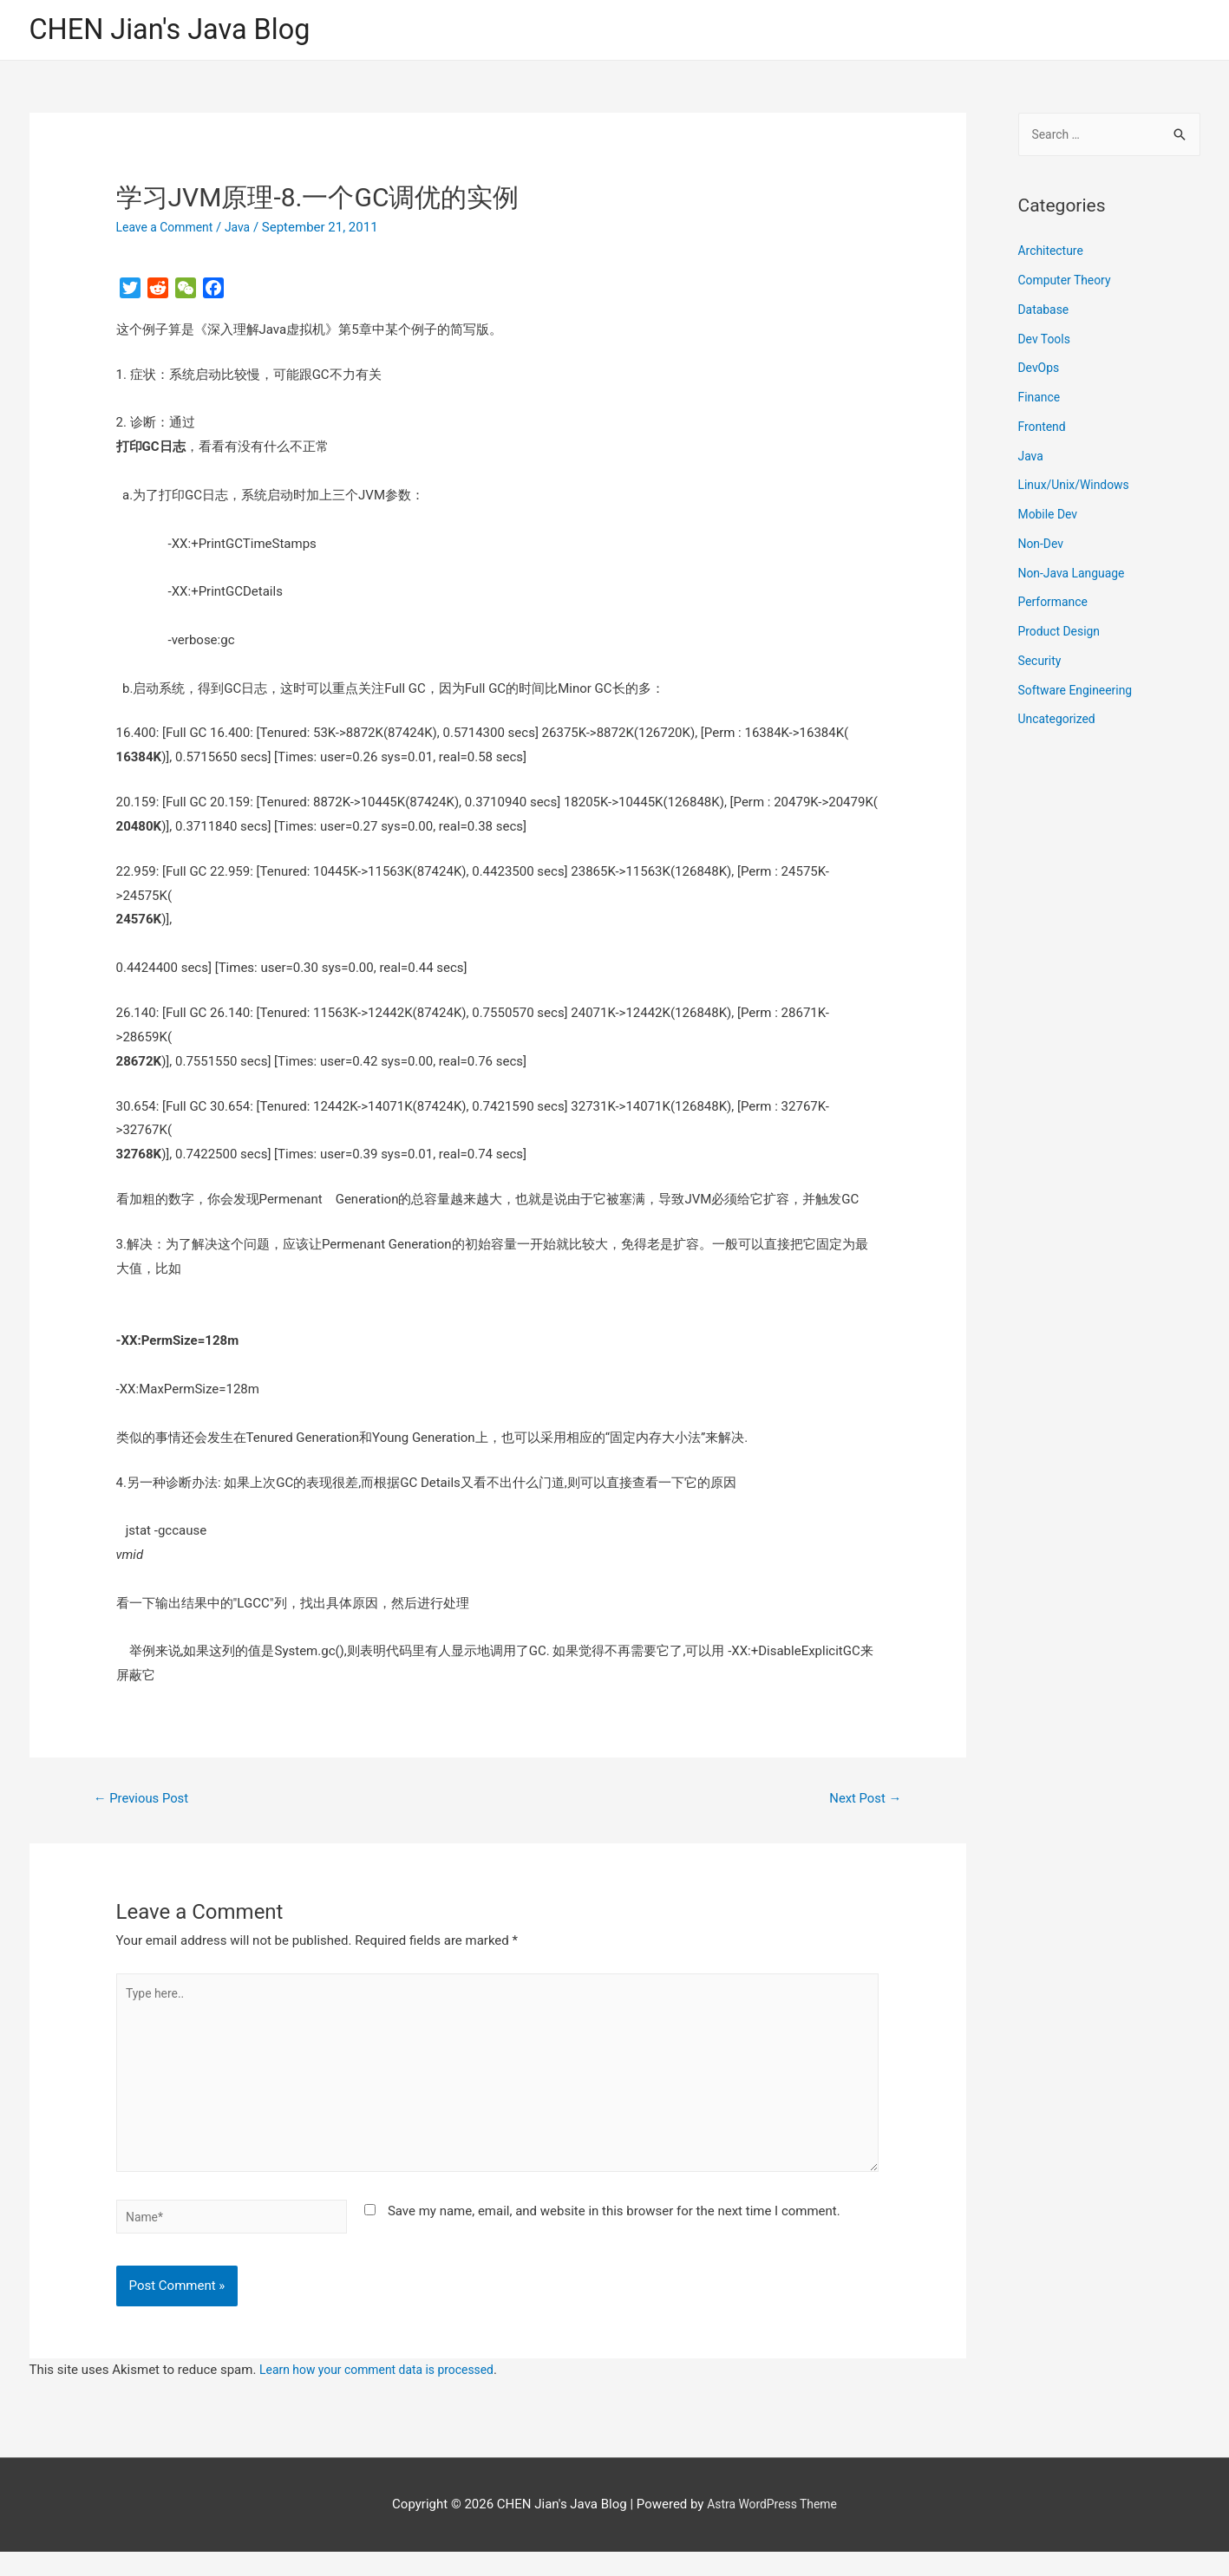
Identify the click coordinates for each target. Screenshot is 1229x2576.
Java (246, 230)
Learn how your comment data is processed (385, 2394)
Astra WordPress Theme (772, 2528)
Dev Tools (1046, 343)
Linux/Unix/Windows (1078, 490)
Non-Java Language (1076, 577)
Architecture (1053, 256)
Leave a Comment (168, 230)
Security (1041, 665)
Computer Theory (1068, 284)
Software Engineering (1079, 694)
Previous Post (146, 1802)
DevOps (1040, 373)
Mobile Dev (1050, 518)
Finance (1040, 401)
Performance (1056, 607)
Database (1045, 314)
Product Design (1062, 635)
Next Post (861, 1802)
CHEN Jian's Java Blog (181, 31)
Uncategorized (1060, 724)
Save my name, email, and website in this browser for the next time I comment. (614, 2232)
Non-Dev (1043, 548)
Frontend (1043, 431)
